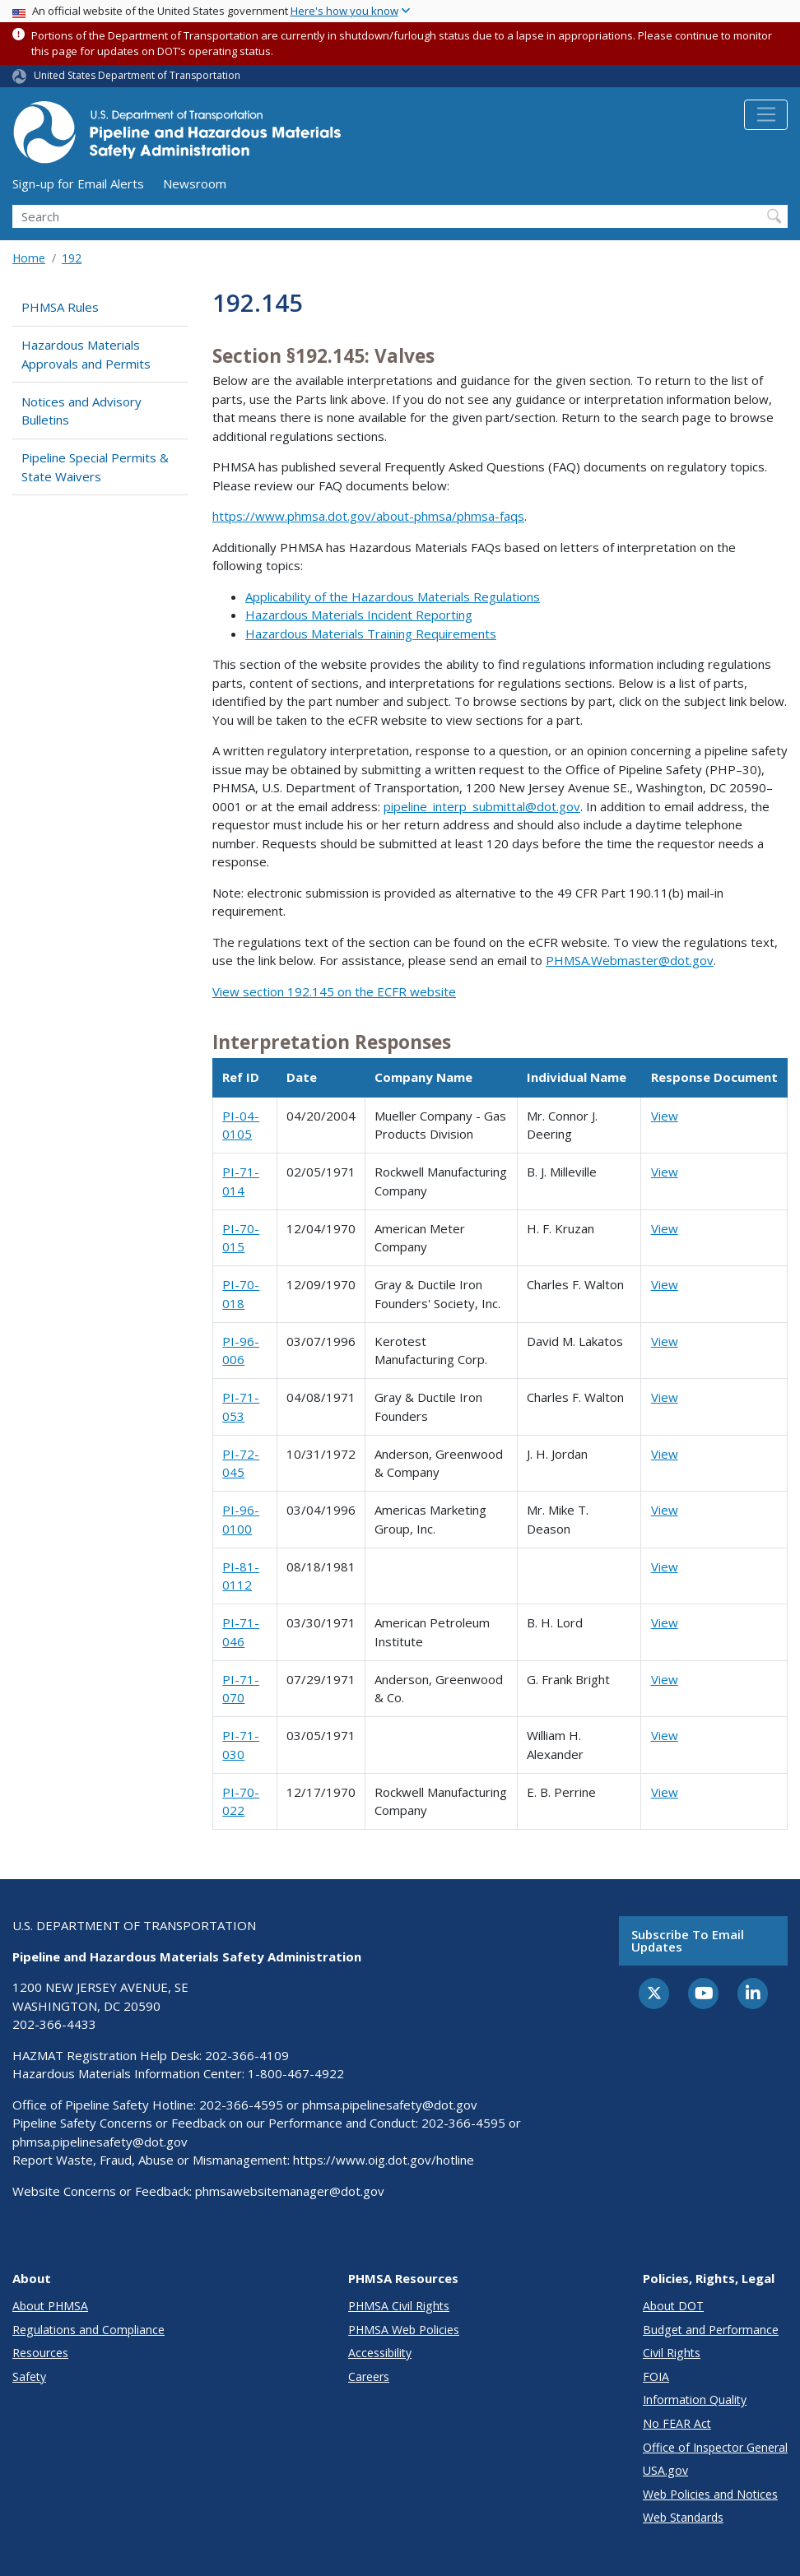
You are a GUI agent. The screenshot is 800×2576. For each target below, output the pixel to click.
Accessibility (380, 2352)
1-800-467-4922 (296, 2073)
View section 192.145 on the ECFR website (334, 991)
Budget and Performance (711, 2329)
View (664, 1115)
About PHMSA (50, 2306)
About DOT (673, 2306)
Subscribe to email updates (687, 1940)
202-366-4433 (54, 2024)
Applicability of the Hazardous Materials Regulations (392, 596)
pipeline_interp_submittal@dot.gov (482, 806)
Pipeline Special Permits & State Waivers (95, 467)
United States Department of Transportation (137, 75)
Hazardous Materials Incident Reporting (358, 614)
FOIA (656, 2376)
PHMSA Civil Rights (398, 2306)
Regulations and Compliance (88, 2329)
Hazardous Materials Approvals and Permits (86, 354)
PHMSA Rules (60, 307)
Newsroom (194, 183)
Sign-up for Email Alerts (78, 183)
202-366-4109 (247, 2055)
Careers (368, 2376)
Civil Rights (671, 2352)
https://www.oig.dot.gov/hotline (383, 2159)
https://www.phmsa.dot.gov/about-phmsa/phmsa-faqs (368, 516)
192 (71, 258)
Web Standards (683, 2517)
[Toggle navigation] (766, 115)
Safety (29, 2376)
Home (28, 258)
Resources (40, 2352)
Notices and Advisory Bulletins (81, 411)
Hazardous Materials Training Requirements (370, 633)
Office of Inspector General (715, 2447)
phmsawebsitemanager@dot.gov (289, 2191)
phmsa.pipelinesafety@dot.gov (389, 2104)
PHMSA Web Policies (403, 2329)
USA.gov (665, 2470)
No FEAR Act (677, 2423)
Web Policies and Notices (710, 2494)
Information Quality (695, 2399)
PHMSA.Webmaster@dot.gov (630, 960)
